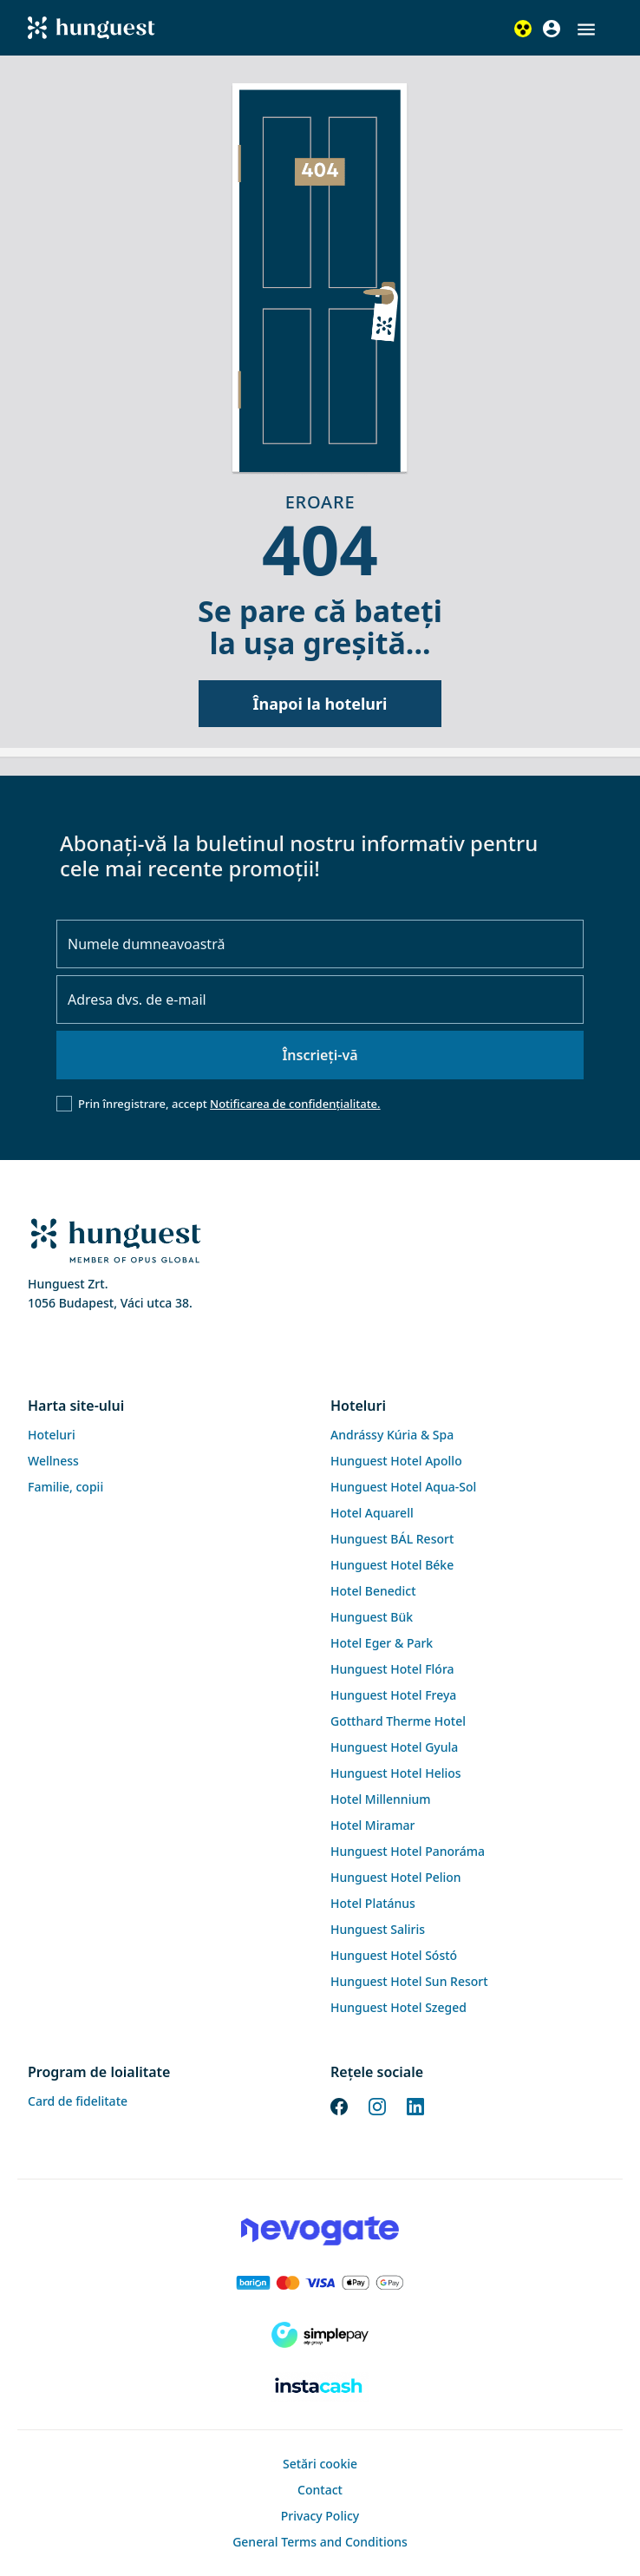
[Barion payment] (320, 2282)
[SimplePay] (320, 2334)
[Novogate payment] (320, 2230)
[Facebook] (339, 2105)
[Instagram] (377, 2105)
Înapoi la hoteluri (320, 703)
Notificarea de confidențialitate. (295, 1103)
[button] (586, 29)
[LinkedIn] (415, 2105)
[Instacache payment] (320, 2387)
